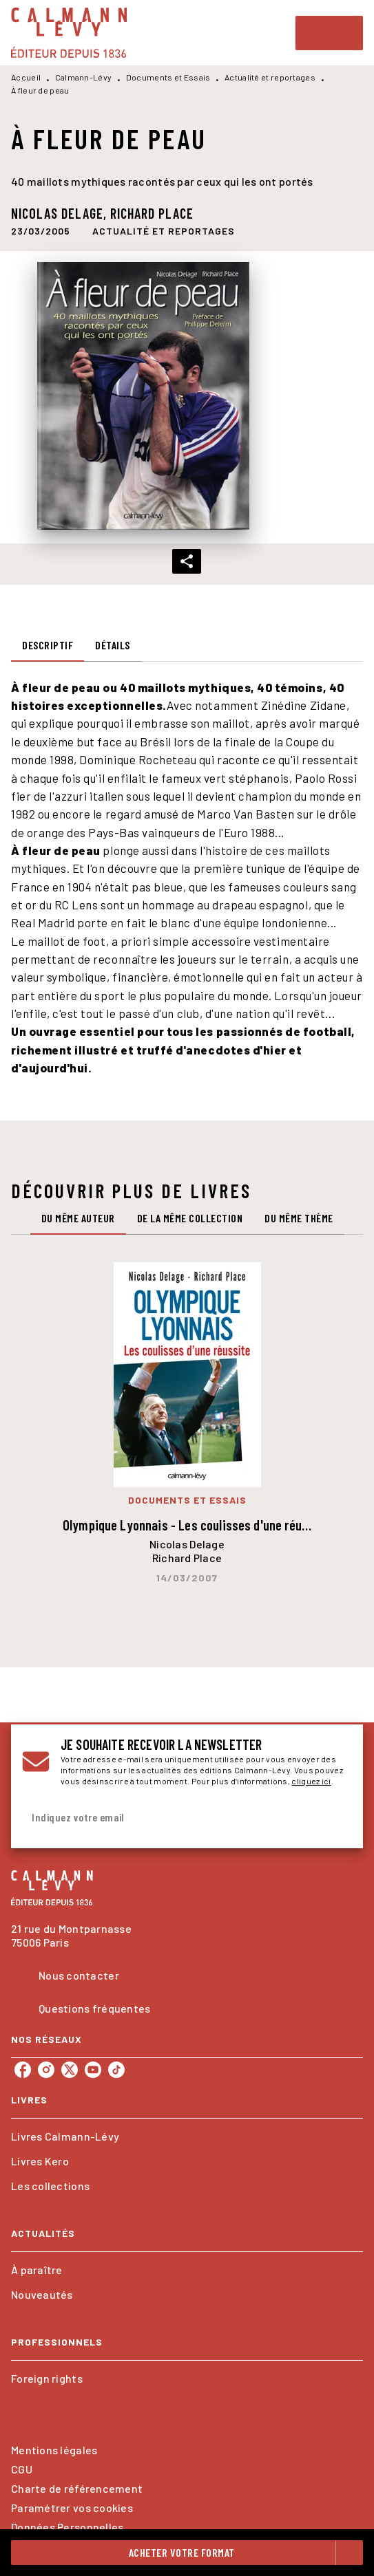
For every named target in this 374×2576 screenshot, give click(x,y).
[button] (163, 231)
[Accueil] (69, 32)
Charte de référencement (77, 2488)
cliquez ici (311, 1781)
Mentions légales (54, 2449)
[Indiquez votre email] (170, 1817)
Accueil (26, 77)
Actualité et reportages (270, 77)
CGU (21, 2469)
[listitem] (22, 2069)
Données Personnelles (67, 2526)
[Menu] (329, 33)
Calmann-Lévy (83, 77)
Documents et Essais (168, 77)
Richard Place (152, 213)
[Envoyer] (335, 1817)
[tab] (47, 645)
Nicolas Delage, (60, 213)
